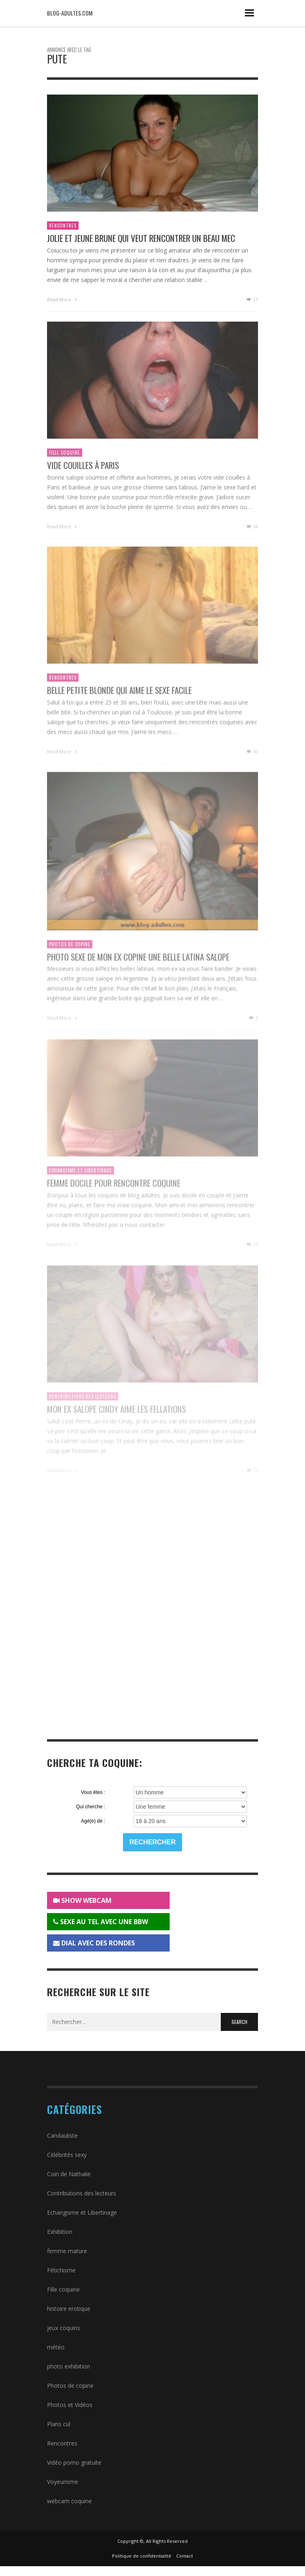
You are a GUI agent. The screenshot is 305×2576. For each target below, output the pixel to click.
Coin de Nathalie (69, 2174)
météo (56, 2347)
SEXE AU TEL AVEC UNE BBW (100, 1921)
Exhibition (59, 2232)
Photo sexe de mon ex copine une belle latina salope (138, 968)
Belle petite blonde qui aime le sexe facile (119, 701)
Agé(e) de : (93, 1821)
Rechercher (153, 1842)
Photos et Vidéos (69, 2405)
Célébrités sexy (67, 2155)
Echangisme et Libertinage (82, 2212)
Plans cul (58, 2424)
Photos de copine (69, 955)
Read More (62, 300)
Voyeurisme (62, 2482)
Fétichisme (61, 2270)
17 (252, 300)
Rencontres (62, 227)
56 (252, 536)
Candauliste (62, 2135)
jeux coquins (63, 2328)
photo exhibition (68, 2366)
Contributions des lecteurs (81, 2193)
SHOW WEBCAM (82, 1900)
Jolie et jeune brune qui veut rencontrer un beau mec (141, 239)
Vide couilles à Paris (83, 475)
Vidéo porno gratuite (74, 2462)
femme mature (67, 2251)
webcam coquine (69, 2501)
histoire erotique (68, 2308)
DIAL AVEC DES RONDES (94, 1942)
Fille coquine (64, 462)
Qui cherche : (90, 1807)
